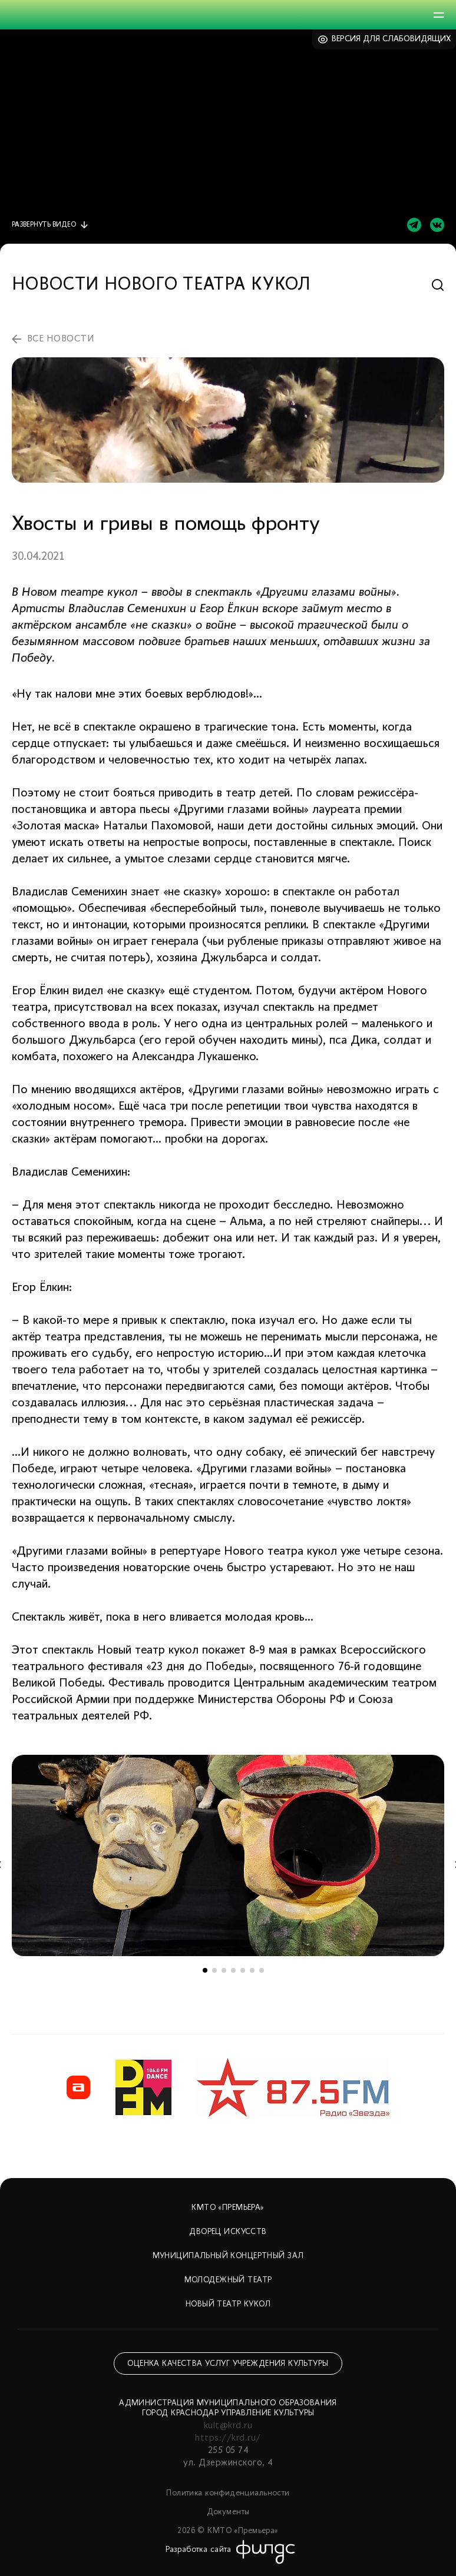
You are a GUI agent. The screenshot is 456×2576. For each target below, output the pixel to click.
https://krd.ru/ (227, 2438)
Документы (228, 2512)
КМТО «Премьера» (227, 2207)
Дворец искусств (227, 2232)
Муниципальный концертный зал (228, 2256)
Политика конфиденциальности (227, 2493)
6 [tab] (252, 1970)
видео (44, 224)
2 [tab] (214, 1970)
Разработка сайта (199, 2549)
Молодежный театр (228, 2280)
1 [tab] (205, 1970)
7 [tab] (261, 1970)
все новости (60, 339)
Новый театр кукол (228, 2304)
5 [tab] (242, 1970)
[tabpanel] (228, 1855)
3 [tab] (224, 1970)
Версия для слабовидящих (391, 39)
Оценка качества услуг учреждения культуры (227, 2363)
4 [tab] (233, 1970)
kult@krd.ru (228, 2426)
